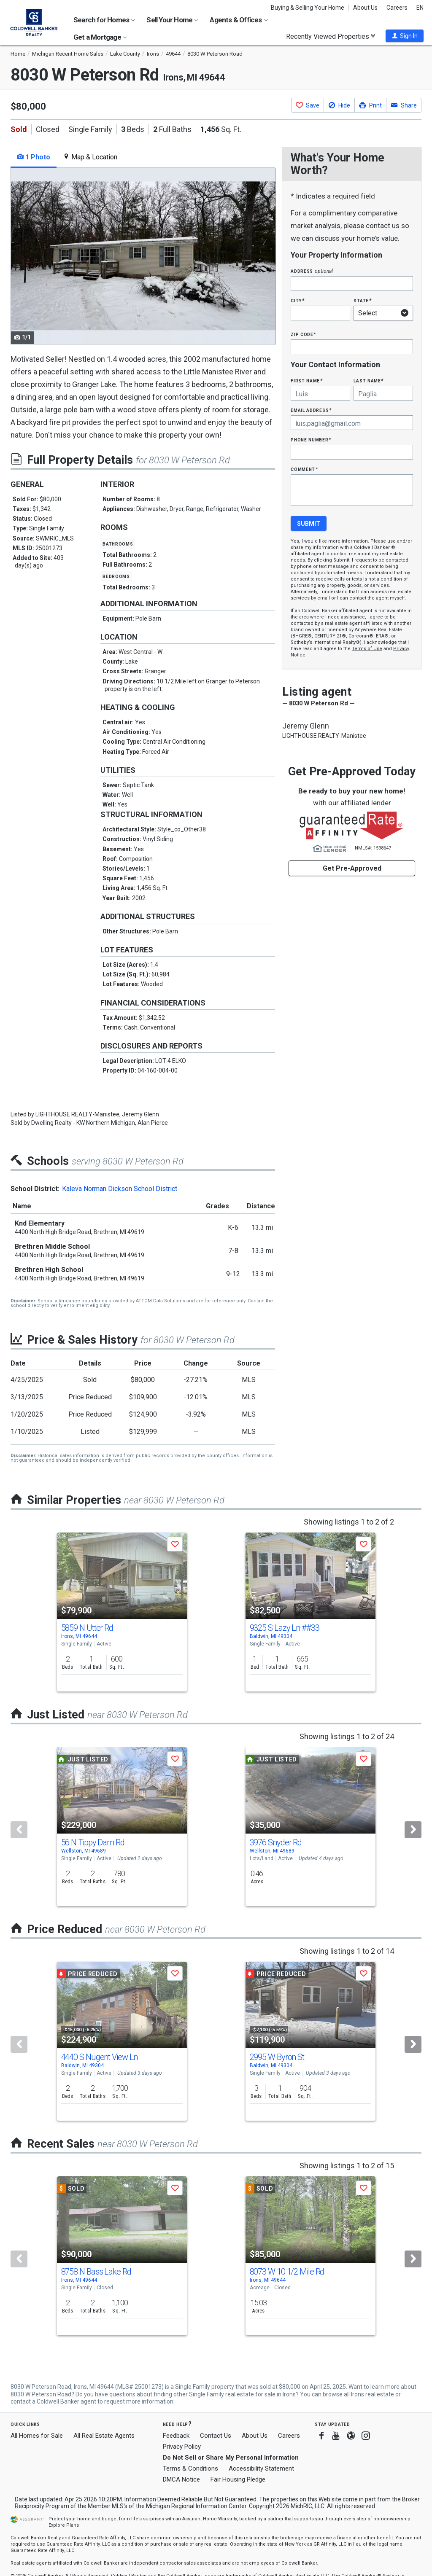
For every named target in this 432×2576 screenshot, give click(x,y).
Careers (397, 8)
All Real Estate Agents (104, 2435)
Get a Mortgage (100, 37)
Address (312, 271)
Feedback (176, 2436)
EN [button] (420, 7)
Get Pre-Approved (352, 868)
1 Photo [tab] (33, 157)
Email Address (311, 410)
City (297, 300)
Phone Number (311, 439)
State (362, 300)
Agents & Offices (238, 20)
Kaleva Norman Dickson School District (119, 1189)
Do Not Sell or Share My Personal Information (231, 2457)
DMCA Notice (181, 2479)
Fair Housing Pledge (238, 2479)
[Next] (413, 1829)
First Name (306, 380)
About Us (365, 8)
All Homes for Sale (37, 2435)
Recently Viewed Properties (330, 36)
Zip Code (303, 334)
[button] (405, 36)
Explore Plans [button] (64, 2525)
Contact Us (215, 2435)
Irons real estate (372, 2394)
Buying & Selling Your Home (307, 8)
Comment (304, 469)
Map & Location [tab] (90, 157)
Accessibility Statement (261, 2468)
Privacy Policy (182, 2446)
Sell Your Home (172, 20)
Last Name (368, 380)
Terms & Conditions (190, 2468)
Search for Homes (104, 20)
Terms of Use (367, 648)
